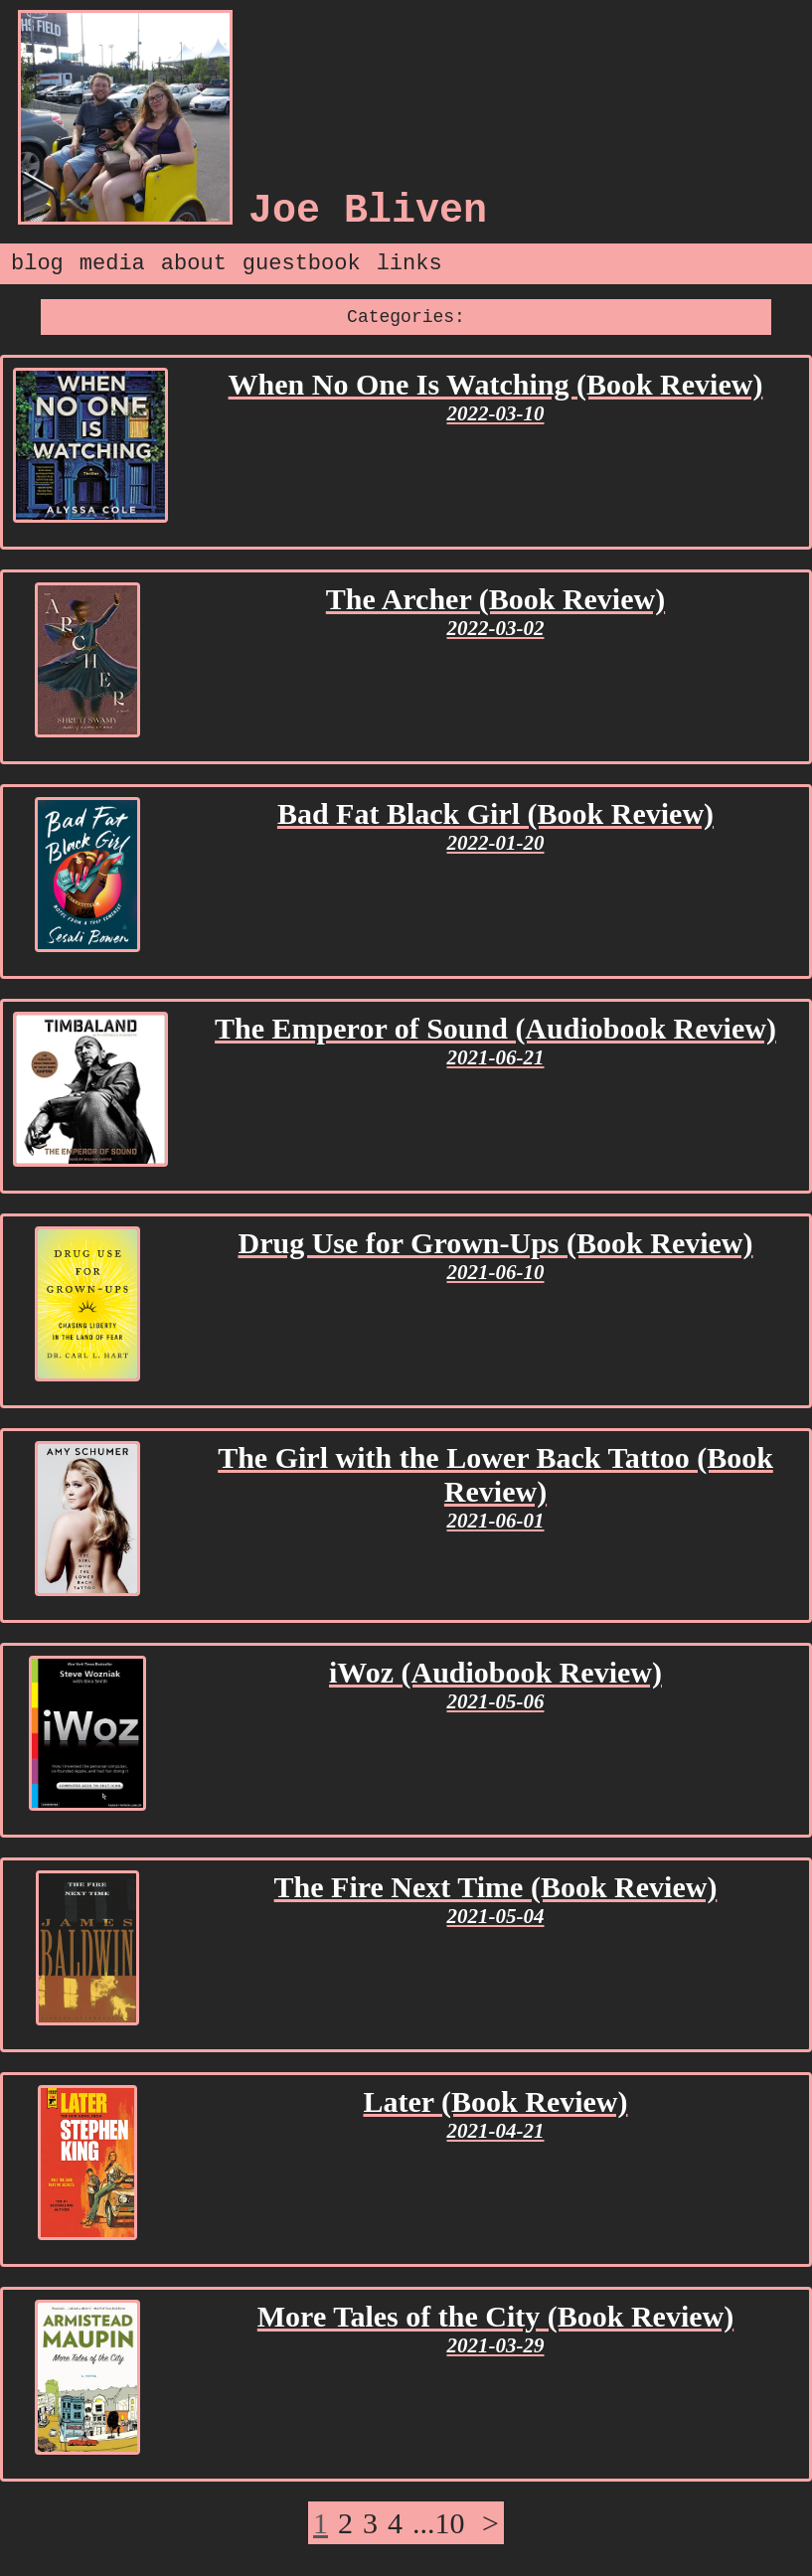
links (409, 263)
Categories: (406, 317)
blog (37, 263)
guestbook (302, 263)
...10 (438, 2522)
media (112, 263)
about (194, 263)
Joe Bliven (367, 211)
